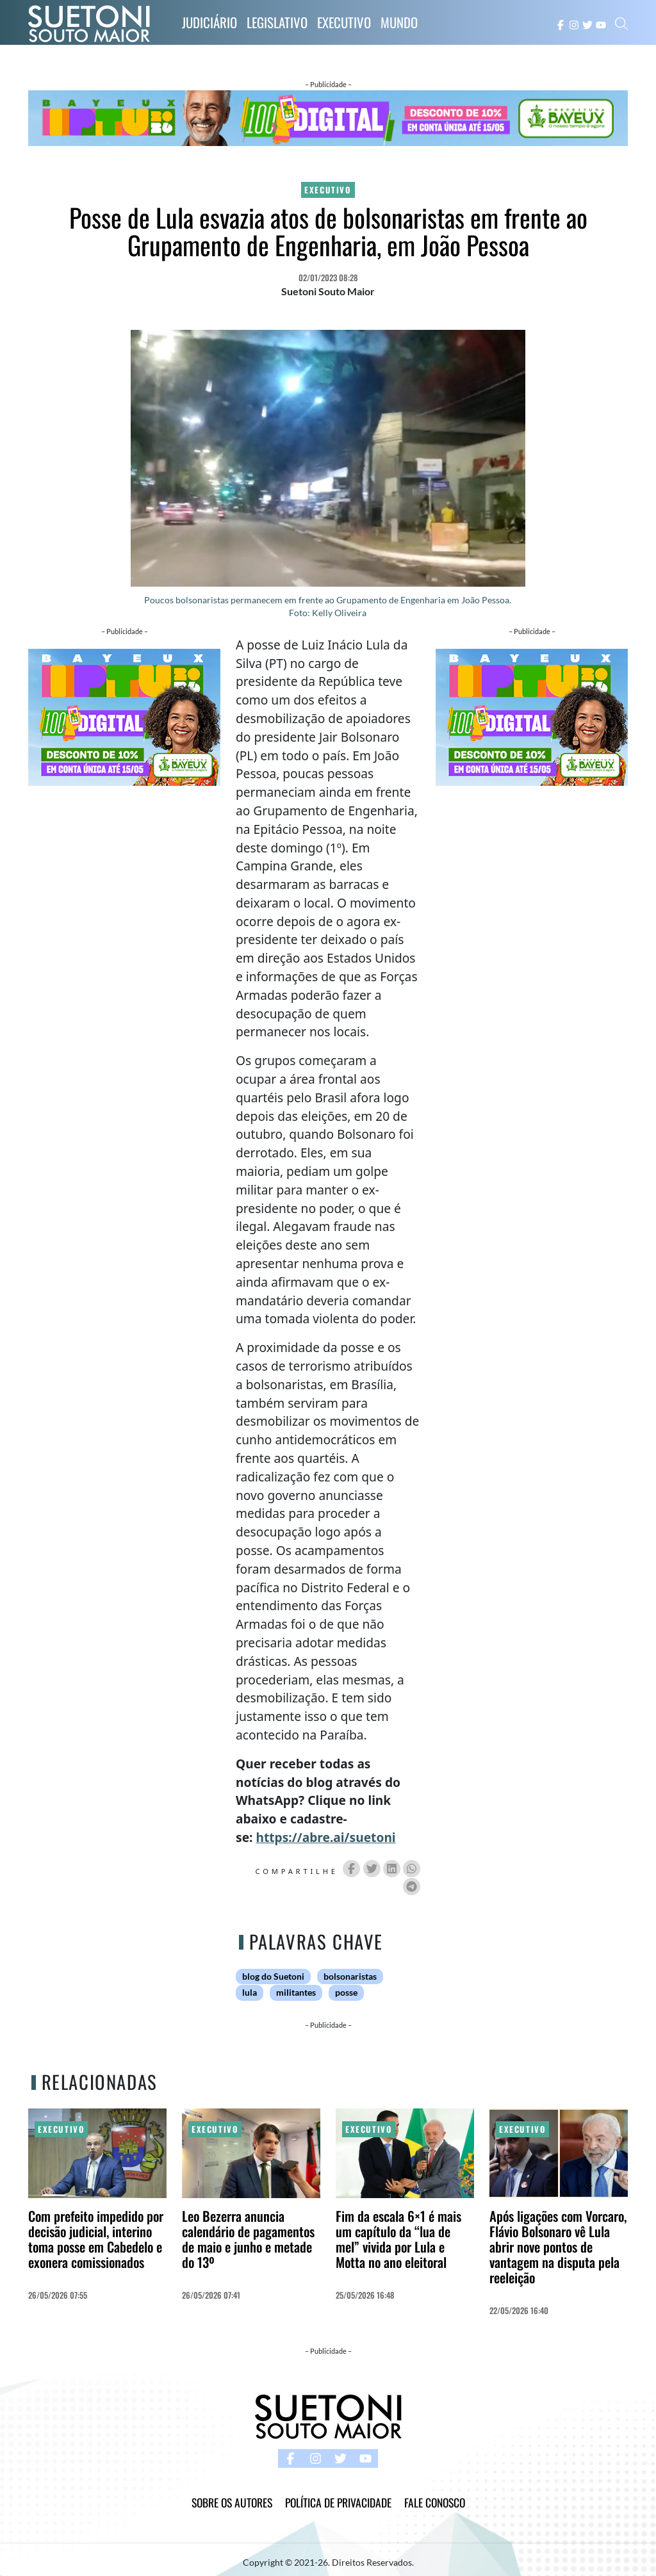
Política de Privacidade (338, 2502)
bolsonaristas (350, 1976)
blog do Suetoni (273, 1976)
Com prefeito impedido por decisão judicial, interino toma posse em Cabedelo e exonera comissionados (95, 2239)
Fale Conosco (434, 2502)
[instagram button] (574, 24)
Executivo (344, 22)
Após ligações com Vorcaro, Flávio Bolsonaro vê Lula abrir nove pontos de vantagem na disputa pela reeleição (558, 2246)
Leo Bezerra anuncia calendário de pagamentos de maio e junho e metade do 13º (248, 2239)
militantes (296, 1992)
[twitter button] (587, 24)
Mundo (399, 22)
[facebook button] (560, 24)
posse (346, 1992)
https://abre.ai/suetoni (325, 1837)
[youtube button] (601, 24)
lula (249, 1992)
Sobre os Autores (232, 2502)
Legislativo (277, 22)
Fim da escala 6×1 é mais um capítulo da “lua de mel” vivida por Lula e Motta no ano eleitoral (398, 2239)
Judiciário (209, 22)
